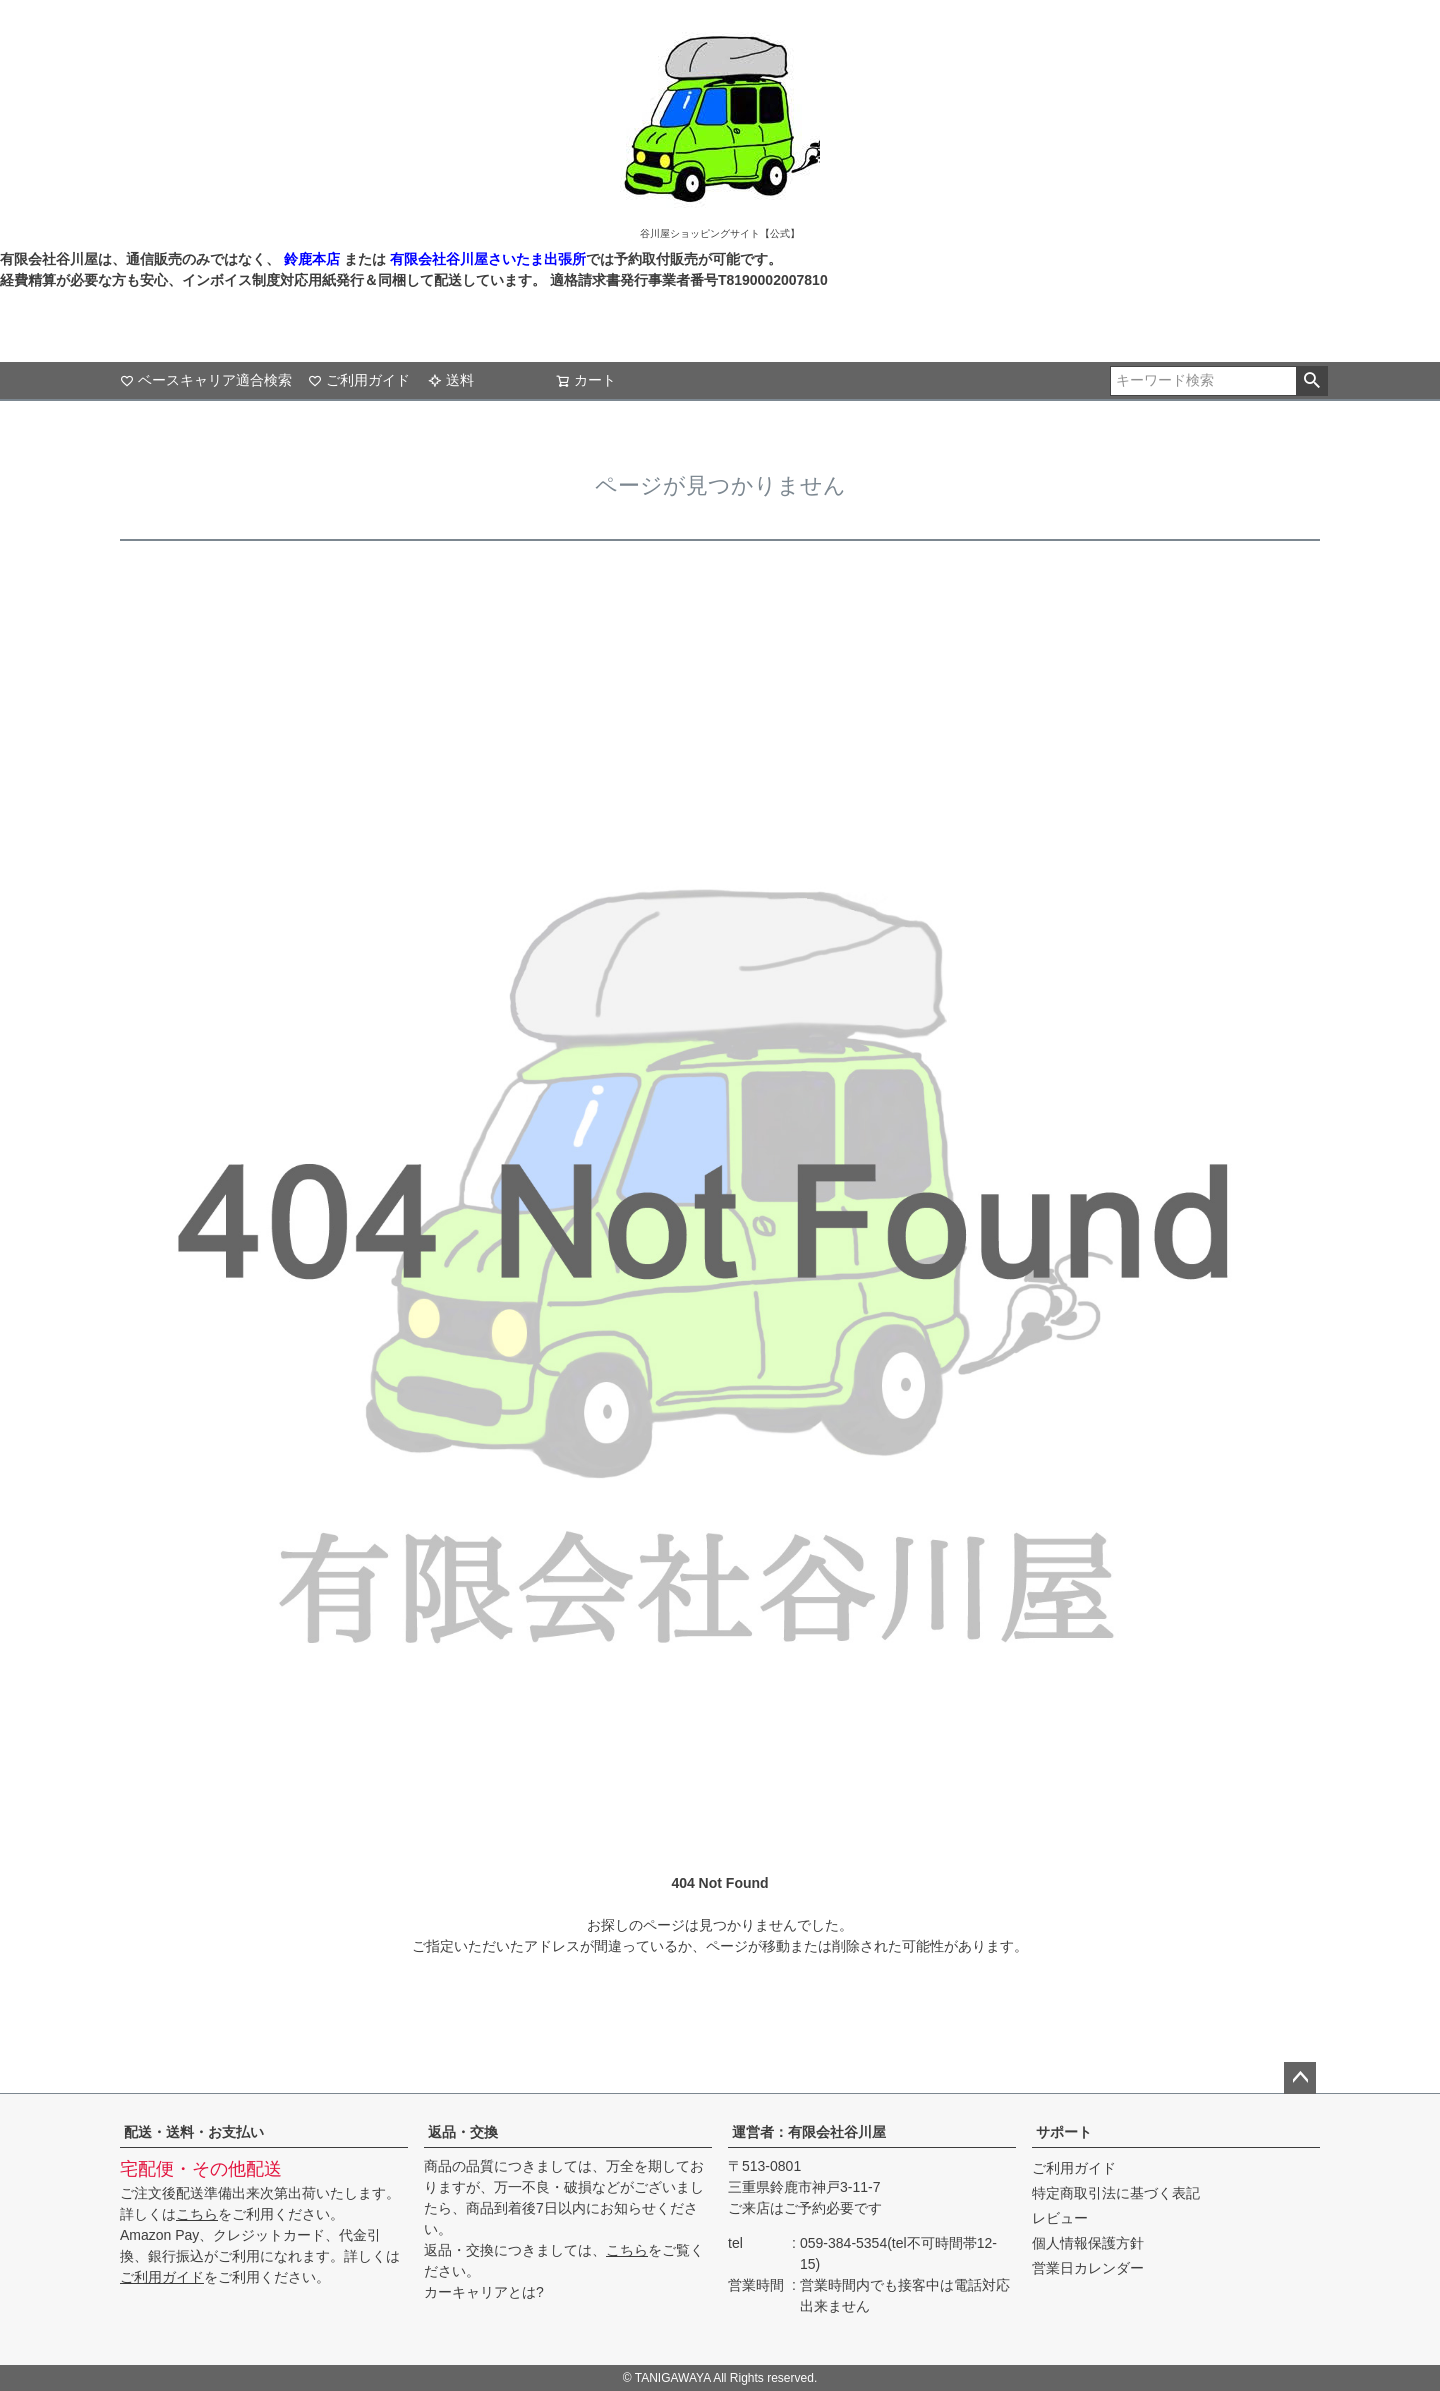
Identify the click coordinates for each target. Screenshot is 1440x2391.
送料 (451, 380)
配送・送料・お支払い (194, 2132)
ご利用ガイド (359, 380)
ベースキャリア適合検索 (206, 380)
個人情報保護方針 (1088, 2243)
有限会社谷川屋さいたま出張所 (486, 259)
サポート (1064, 2132)
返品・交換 (463, 2132)
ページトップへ (1300, 2078)
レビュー (1060, 2218)
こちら (197, 2214)
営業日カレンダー (1088, 2268)
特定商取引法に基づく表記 (1116, 2193)
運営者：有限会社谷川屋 (809, 2132)
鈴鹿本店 (312, 259)
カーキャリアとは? (484, 2292)
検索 (1311, 381)
